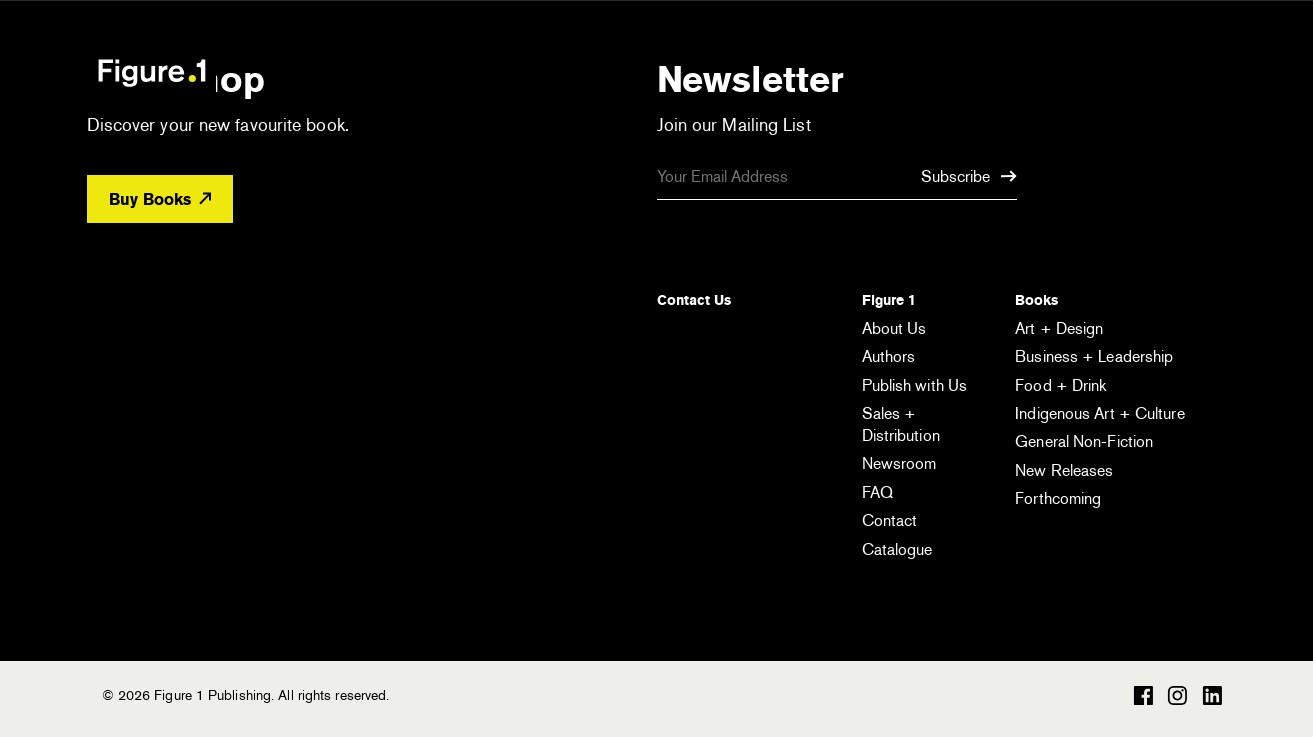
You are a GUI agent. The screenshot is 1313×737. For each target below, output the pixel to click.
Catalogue (897, 549)
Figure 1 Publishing (152, 72)
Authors (889, 356)
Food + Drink (1060, 385)
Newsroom (899, 463)
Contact (890, 520)
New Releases (1064, 470)
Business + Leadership (1094, 356)
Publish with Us (915, 385)
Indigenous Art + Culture (1099, 413)
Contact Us (694, 300)
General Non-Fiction (1084, 441)
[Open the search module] (1112, 71)
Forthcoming (1058, 498)
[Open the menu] (1195, 75)
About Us (894, 328)
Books (1036, 300)
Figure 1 (889, 300)
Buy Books (160, 199)
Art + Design (1059, 328)
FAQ (877, 492)
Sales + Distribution (901, 424)
